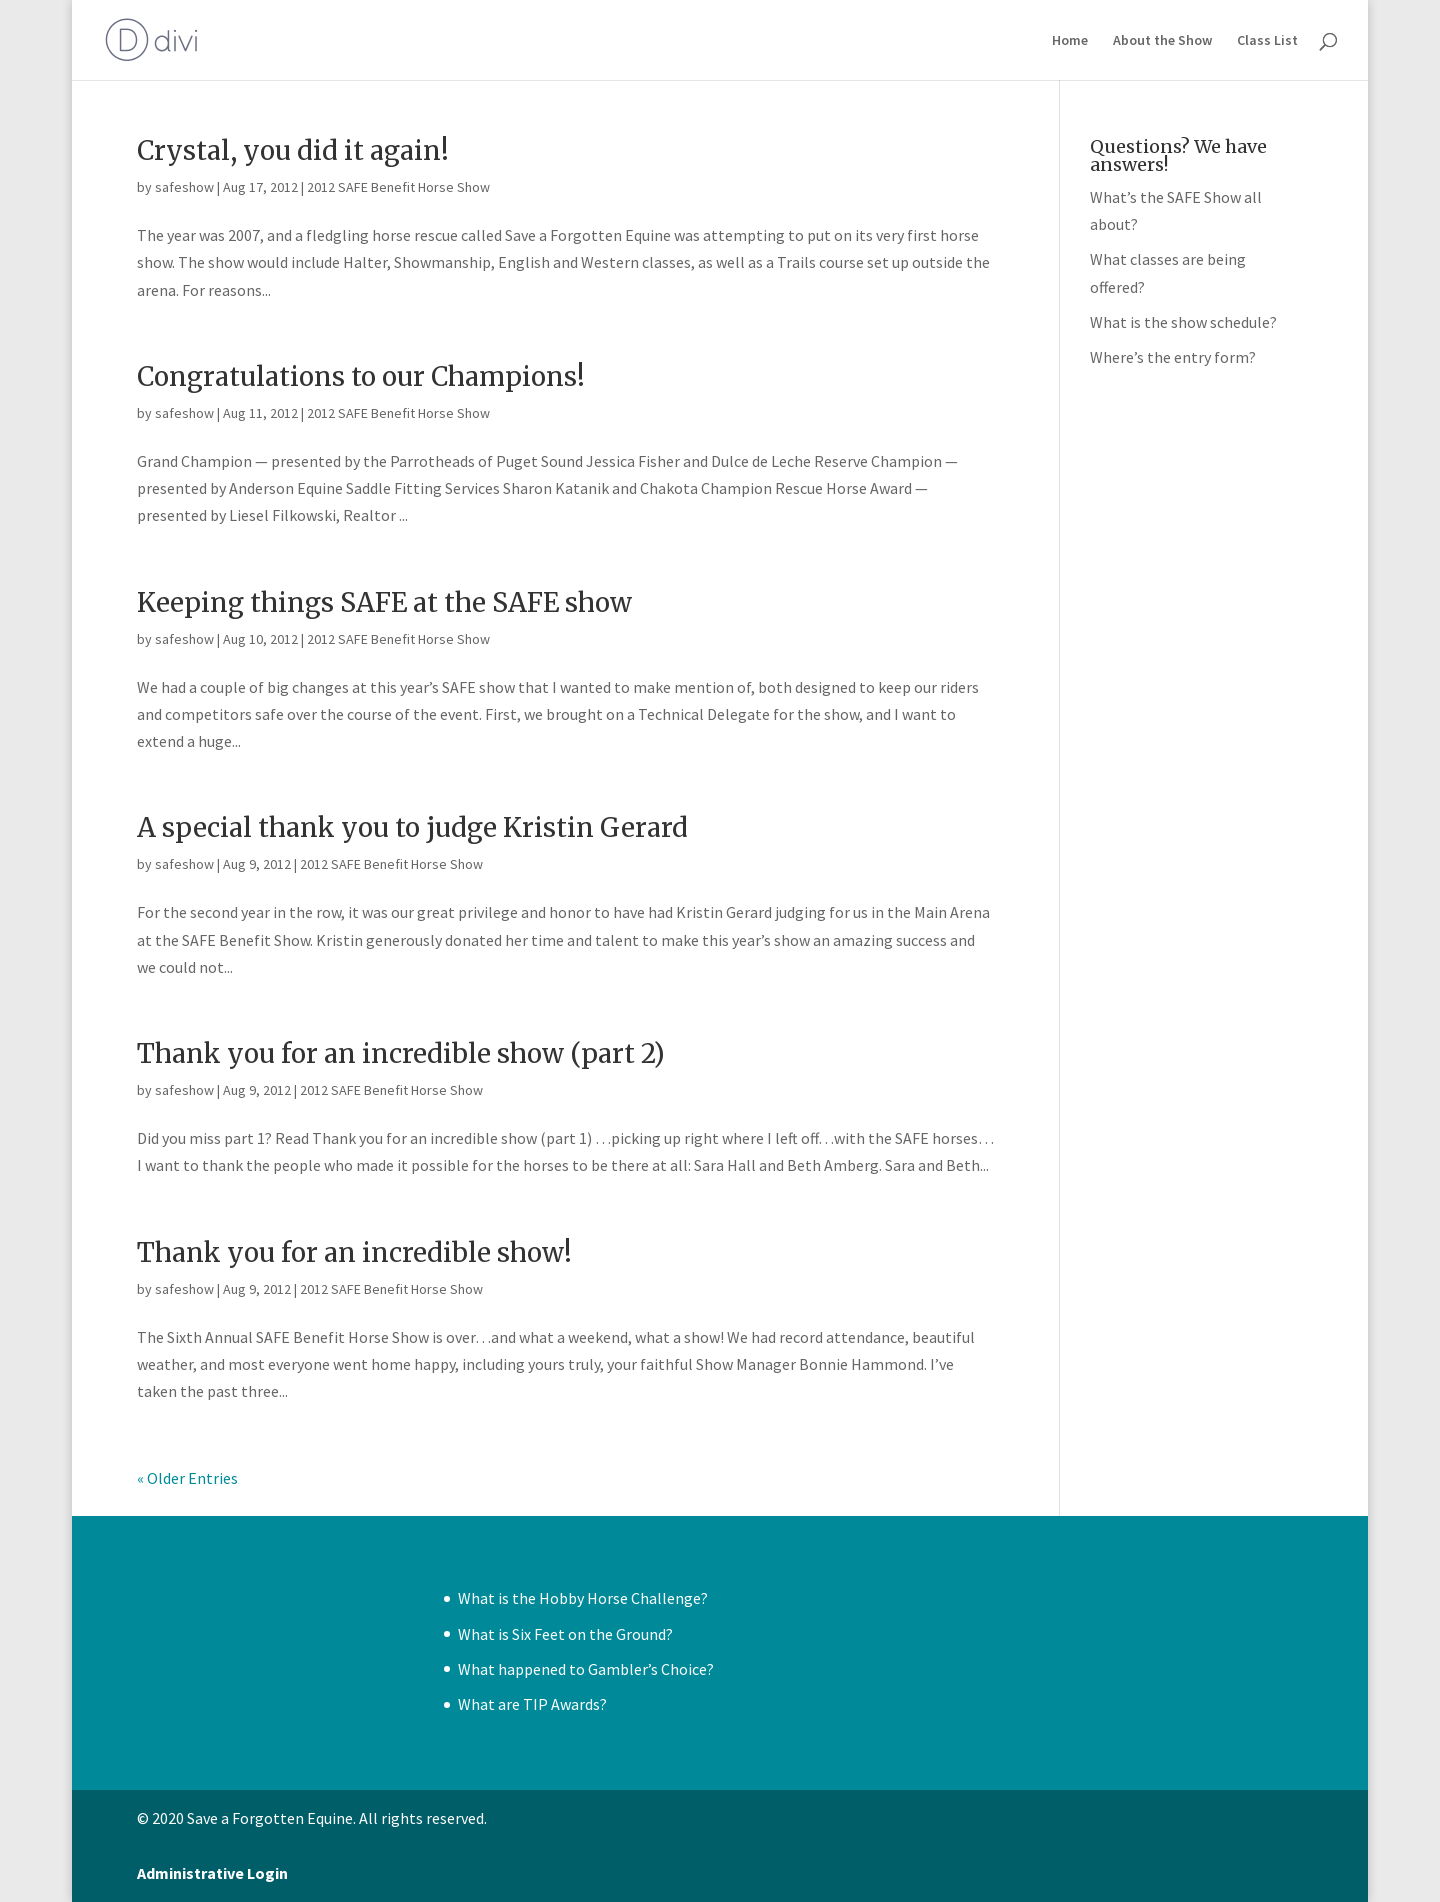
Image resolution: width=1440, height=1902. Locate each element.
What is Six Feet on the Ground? (565, 1634)
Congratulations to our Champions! (361, 376)
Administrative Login (212, 1873)
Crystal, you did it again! (293, 150)
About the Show (1162, 41)
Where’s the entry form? (1173, 357)
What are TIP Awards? (532, 1704)
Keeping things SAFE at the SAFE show (384, 602)
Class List (1267, 41)
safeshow (184, 187)
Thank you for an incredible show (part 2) (401, 1053)
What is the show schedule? (1183, 322)
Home (1070, 41)
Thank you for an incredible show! (354, 1252)
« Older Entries (187, 1478)
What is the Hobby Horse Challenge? (583, 1598)
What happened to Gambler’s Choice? (586, 1669)
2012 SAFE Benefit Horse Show (398, 187)
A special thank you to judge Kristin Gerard (412, 827)
